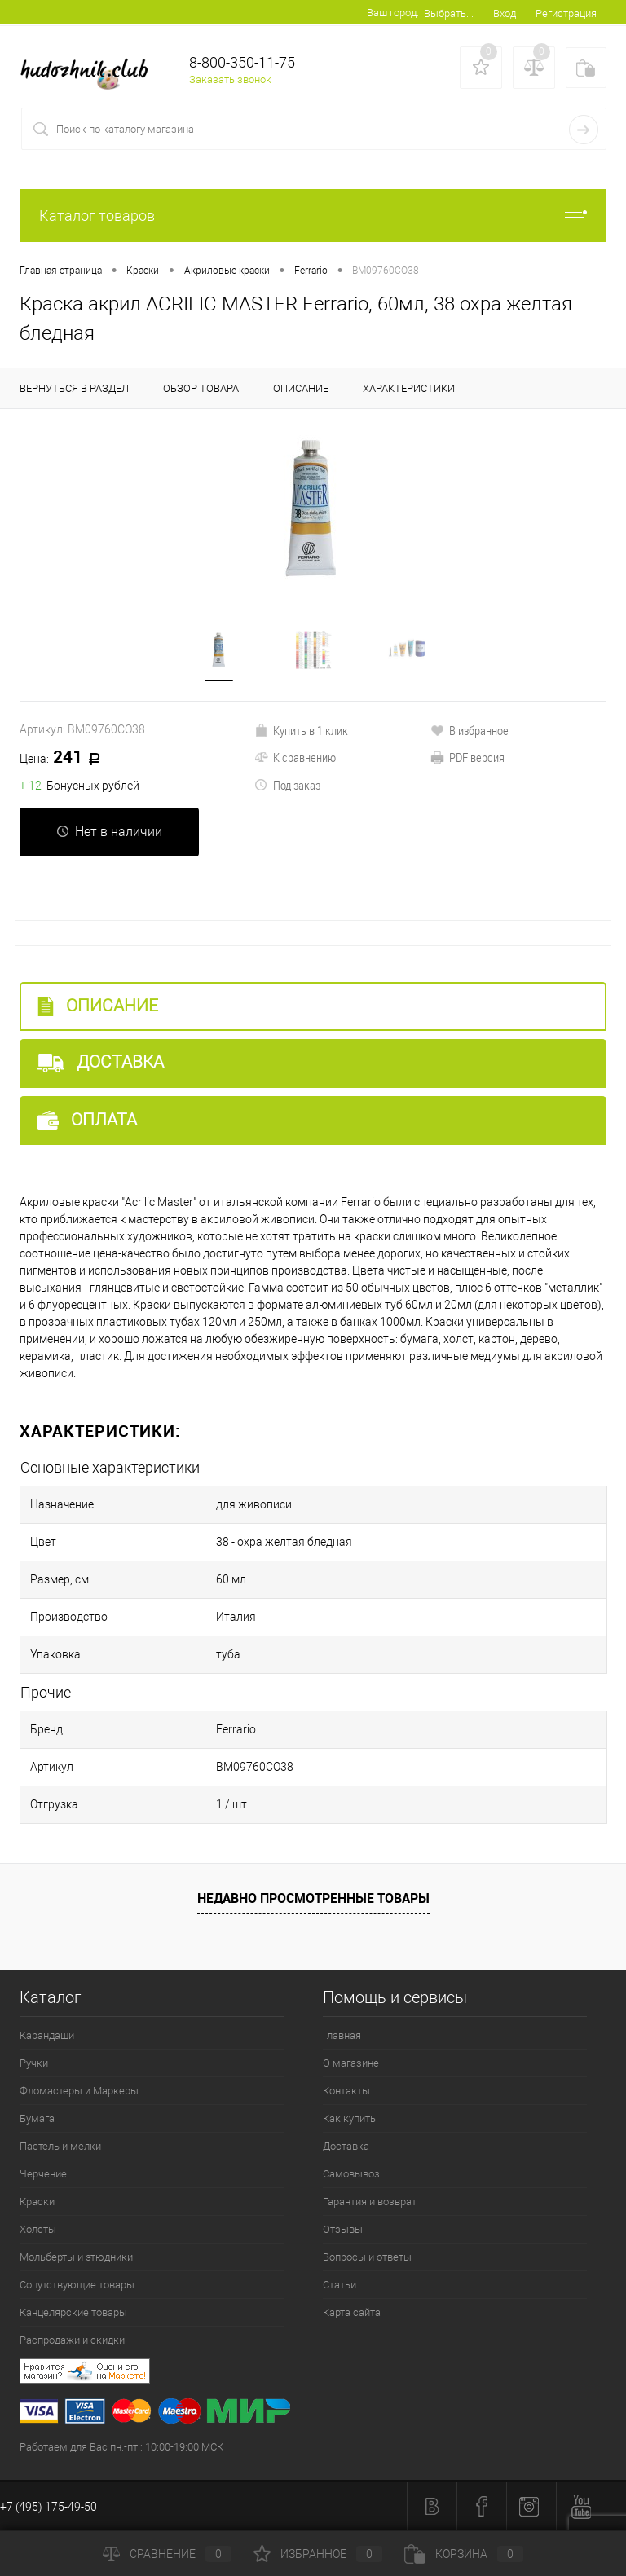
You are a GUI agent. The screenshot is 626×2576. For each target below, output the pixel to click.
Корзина (463, 2554)
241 (66, 758)
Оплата (87, 1120)
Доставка (100, 1062)
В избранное (469, 730)
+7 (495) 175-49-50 (48, 2506)
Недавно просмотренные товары (313, 1898)
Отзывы (343, 2229)
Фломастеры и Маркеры (79, 2091)
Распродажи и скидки (72, 2340)
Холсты (38, 2229)
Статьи (339, 2285)
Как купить (349, 2118)
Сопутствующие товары (77, 2285)
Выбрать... (449, 13)
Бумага (37, 2118)
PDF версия (467, 757)
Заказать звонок (230, 79)
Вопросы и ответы (367, 2257)
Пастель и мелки (60, 2146)
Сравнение (167, 2554)
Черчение (43, 2174)
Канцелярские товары (73, 2312)
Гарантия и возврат (370, 2201)
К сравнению (295, 757)
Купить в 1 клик (301, 730)
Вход (504, 13)
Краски (37, 2201)
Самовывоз (351, 2174)
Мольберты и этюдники (76, 2257)
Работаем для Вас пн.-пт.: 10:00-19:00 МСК (121, 2447)
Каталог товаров (313, 215)
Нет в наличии (109, 831)
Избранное (317, 2554)
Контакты (346, 2091)
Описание (97, 1006)
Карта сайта (352, 2312)
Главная (342, 2035)
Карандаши (47, 2035)
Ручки (34, 2063)
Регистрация (566, 13)
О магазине (351, 2063)
